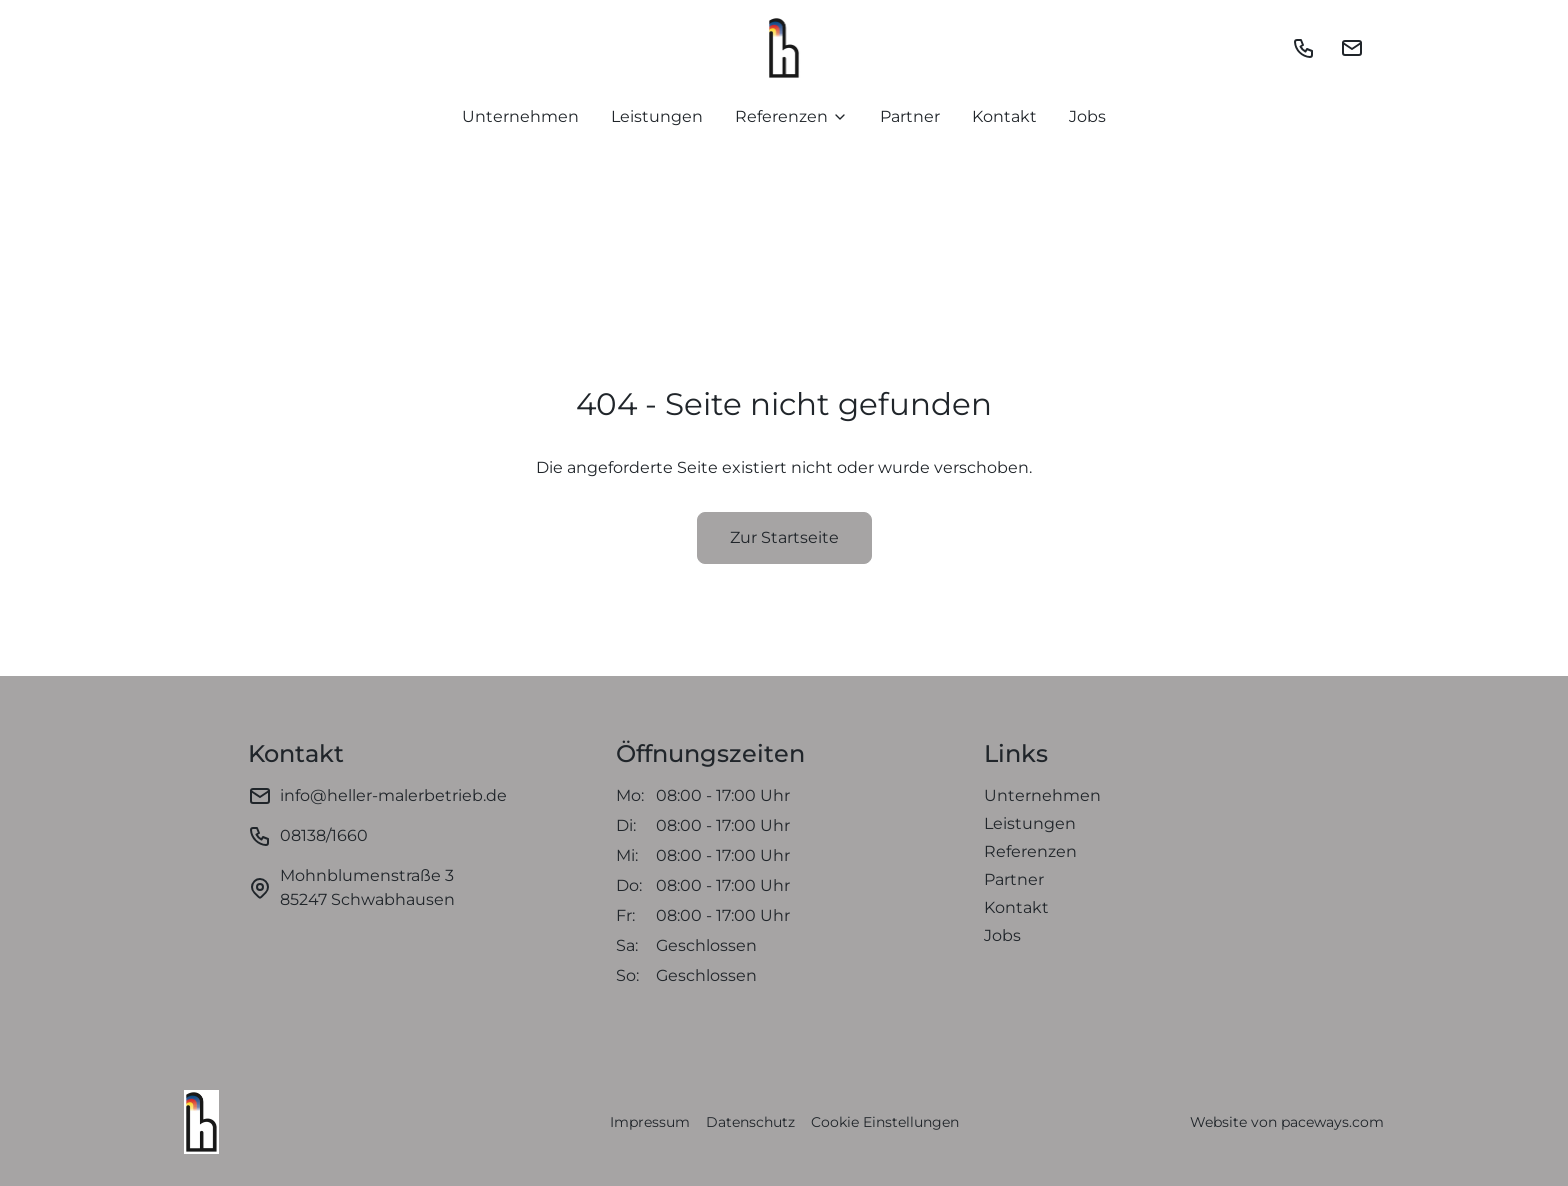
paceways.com (1332, 1122)
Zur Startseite (784, 537)
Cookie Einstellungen (885, 1122)
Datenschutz (750, 1122)
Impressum (650, 1122)
